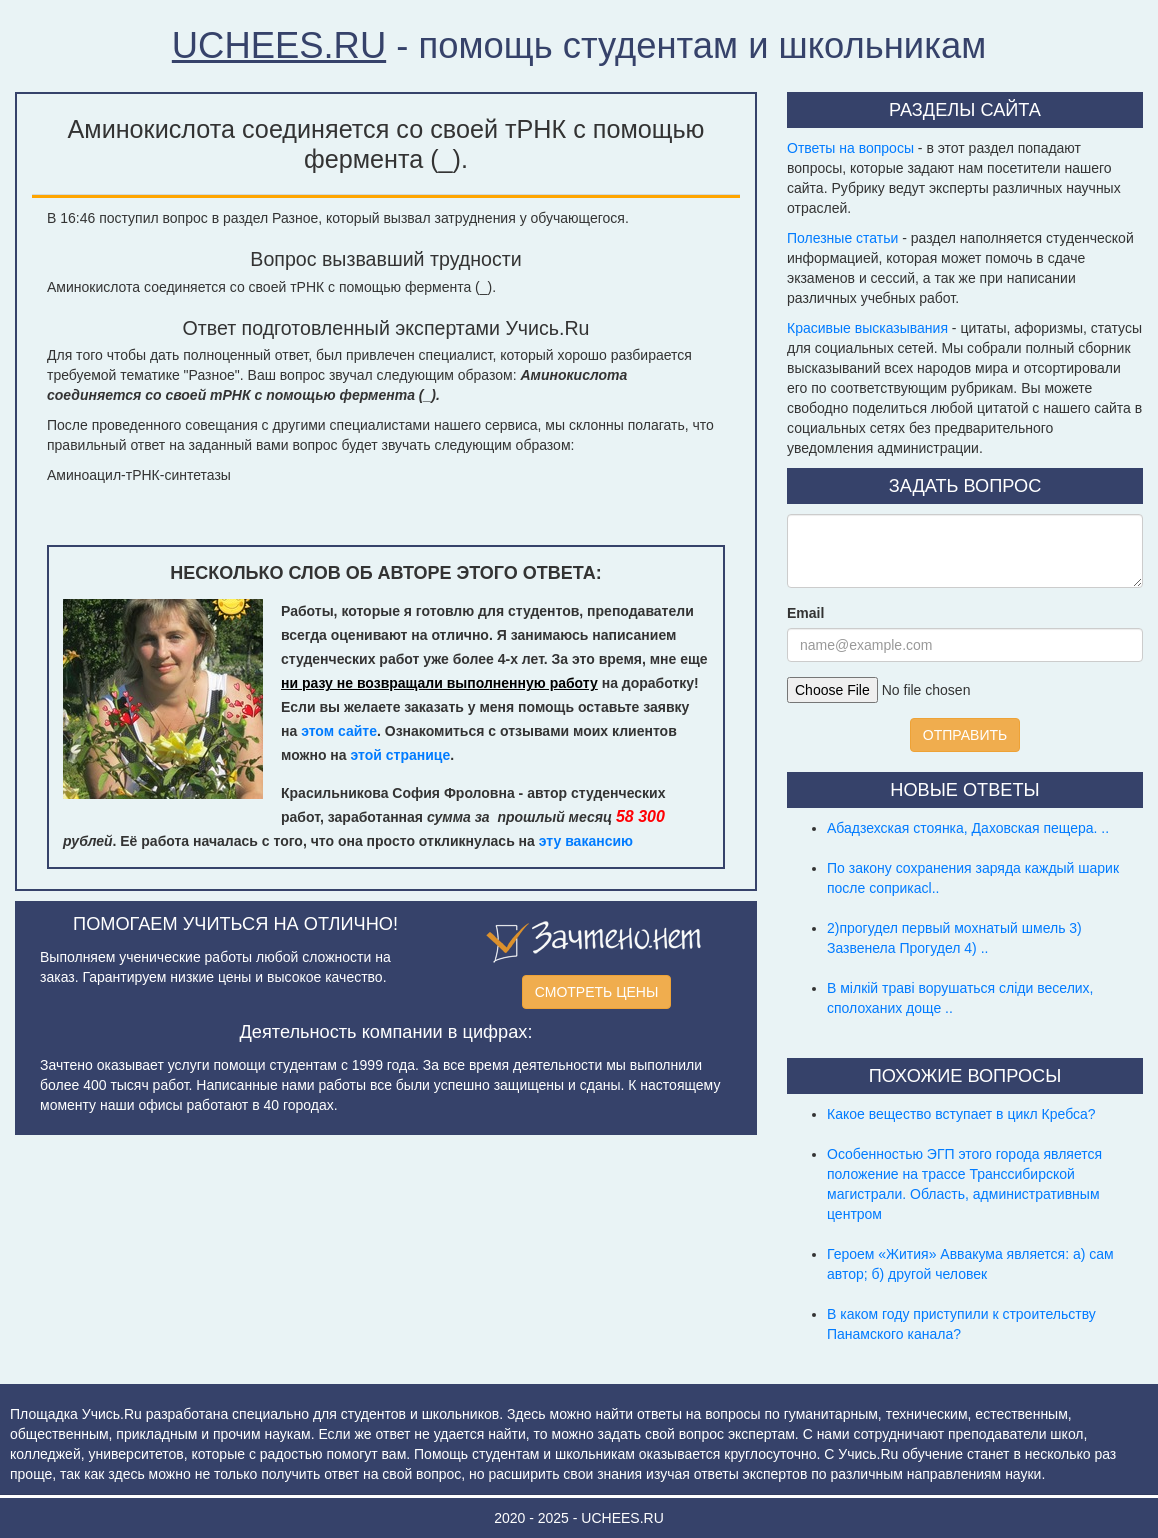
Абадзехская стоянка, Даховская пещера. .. (968, 828)
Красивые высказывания (867, 328)
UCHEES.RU (279, 45)
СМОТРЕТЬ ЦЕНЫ (597, 992)
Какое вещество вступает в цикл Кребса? (961, 1114)
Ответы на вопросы (850, 148)
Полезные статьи (842, 238)
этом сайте (339, 731)
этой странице (401, 755)
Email (805, 613)
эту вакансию (586, 841)
